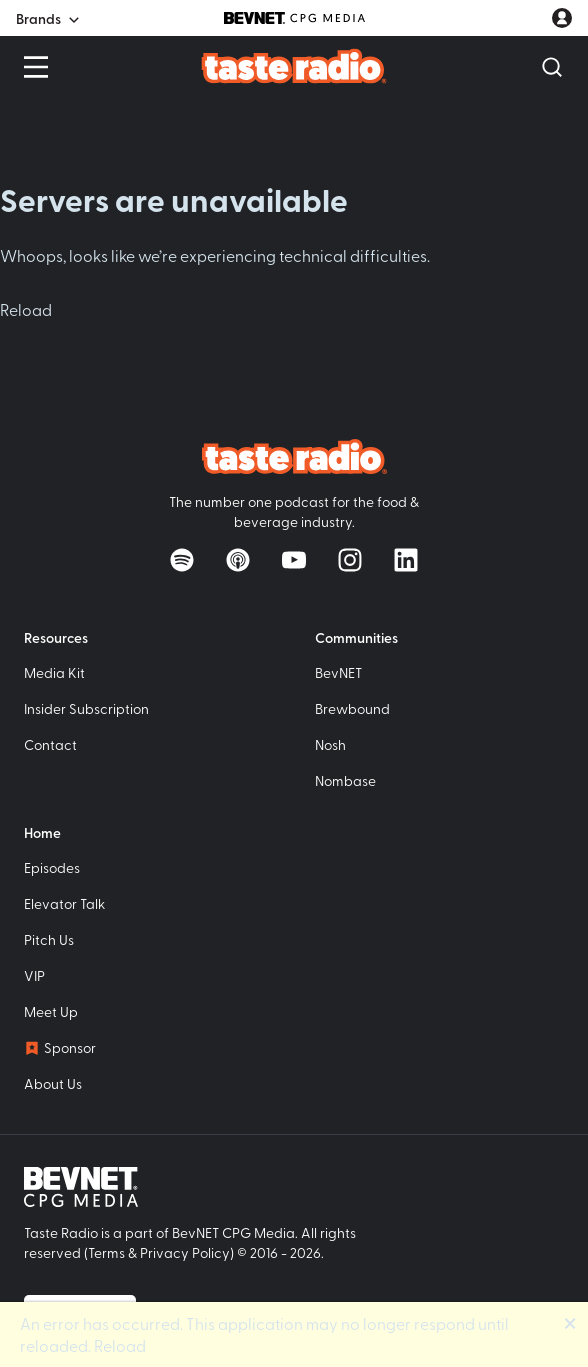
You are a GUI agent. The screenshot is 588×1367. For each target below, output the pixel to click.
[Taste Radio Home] (294, 65)
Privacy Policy (185, 1252)
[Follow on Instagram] (350, 560)
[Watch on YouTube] (294, 560)
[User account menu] (562, 18)
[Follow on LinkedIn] (406, 560)
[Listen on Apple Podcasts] (238, 560)
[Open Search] (552, 67)
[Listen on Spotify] (182, 560)
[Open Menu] (36, 67)
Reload (26, 309)
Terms (106, 1252)
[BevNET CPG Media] (294, 18)
